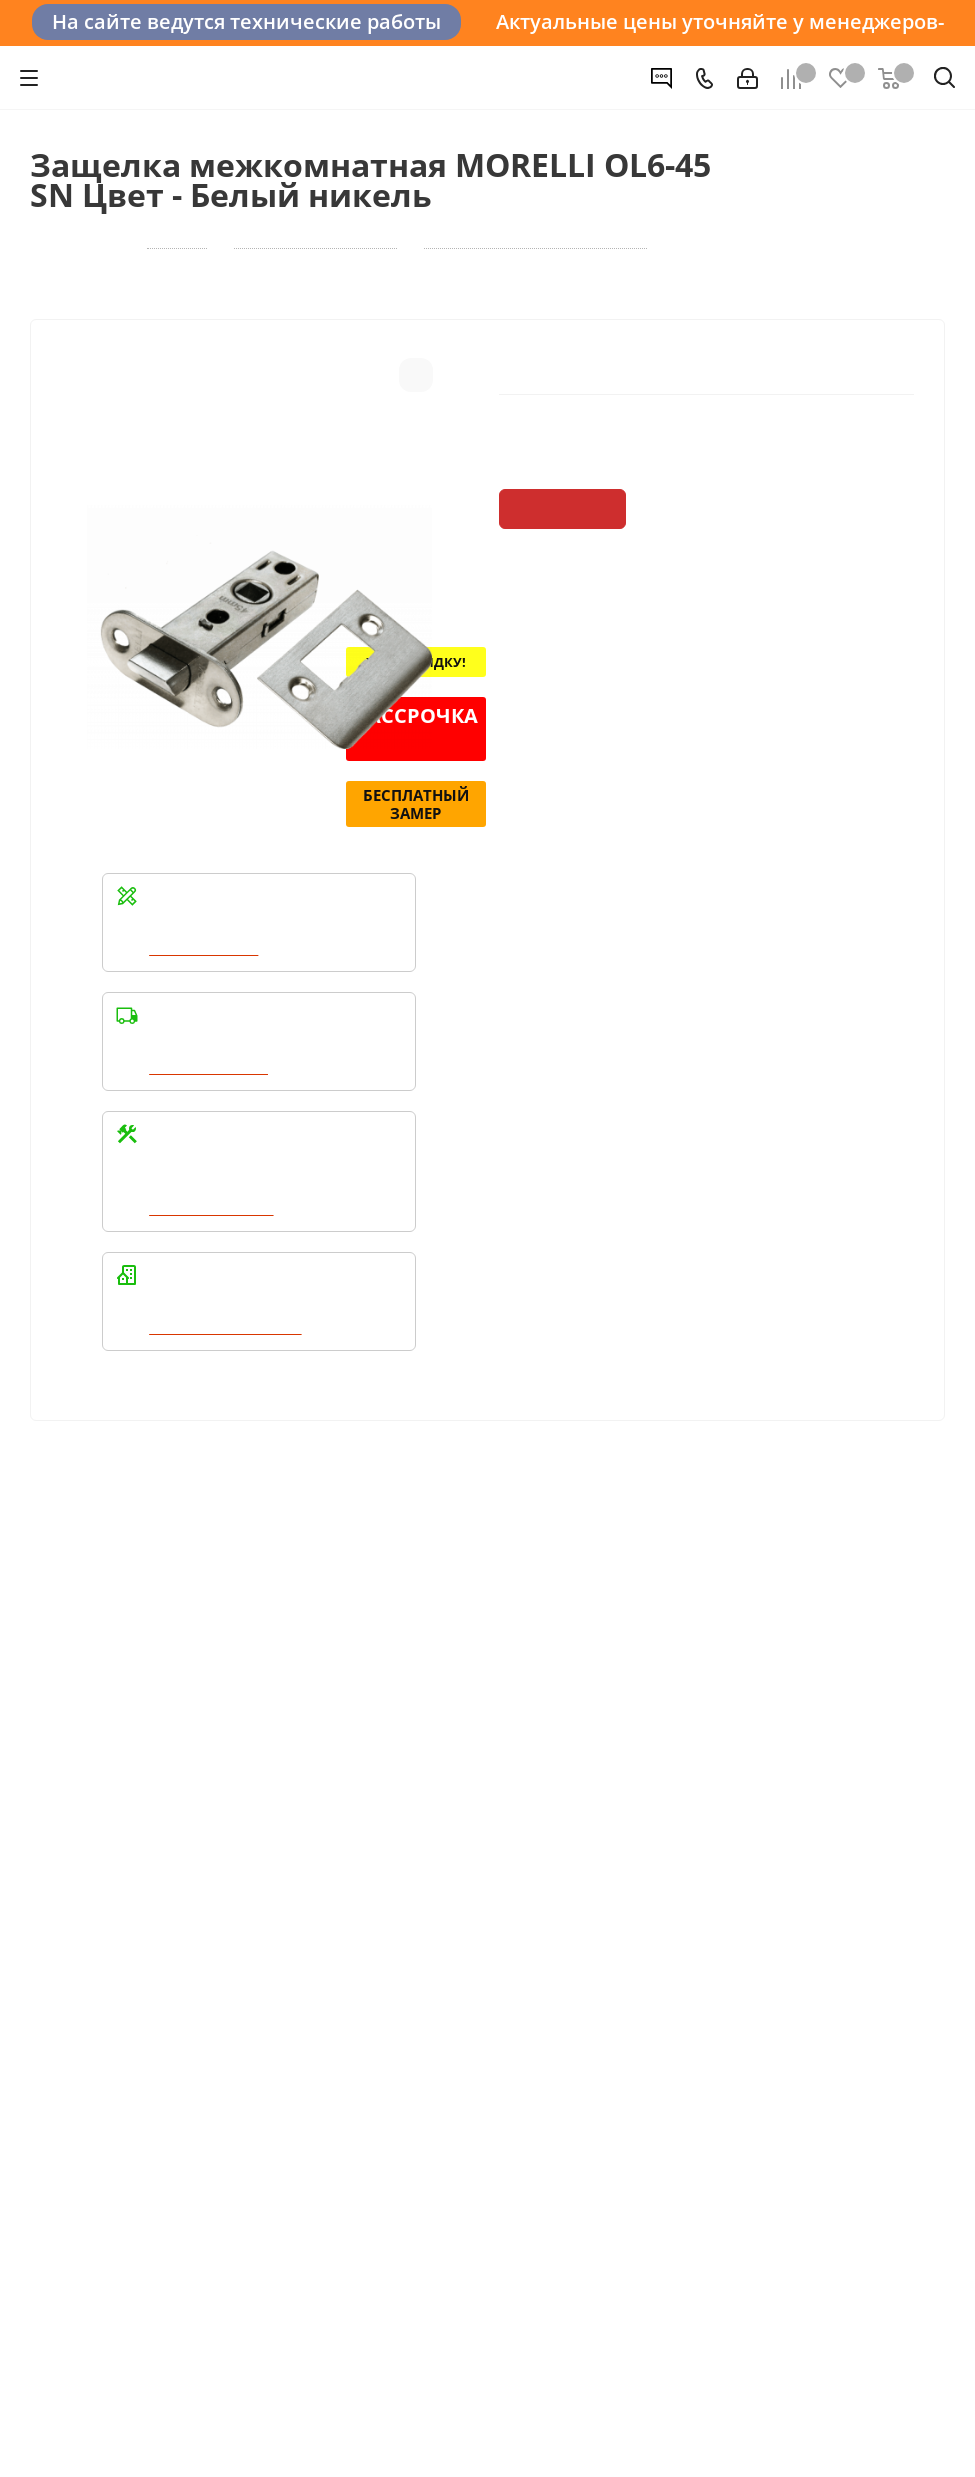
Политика (66, 1803)
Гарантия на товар (413, 1803)
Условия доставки (411, 1775)
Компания (73, 1712)
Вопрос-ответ (709, 1747)
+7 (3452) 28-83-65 (166, 2441)
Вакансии (65, 1775)
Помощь (696, 1712)
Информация (401, 1712)
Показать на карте (736, 2196)
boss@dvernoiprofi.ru (767, 2027)
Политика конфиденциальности (130, 1939)
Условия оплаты (404, 1747)
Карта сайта (702, 1803)
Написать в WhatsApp (228, 1390)
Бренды (688, 1775)
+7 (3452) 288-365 (757, 1924)
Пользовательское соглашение (459, 1831)
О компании (75, 1747)
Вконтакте (50, 2090)
